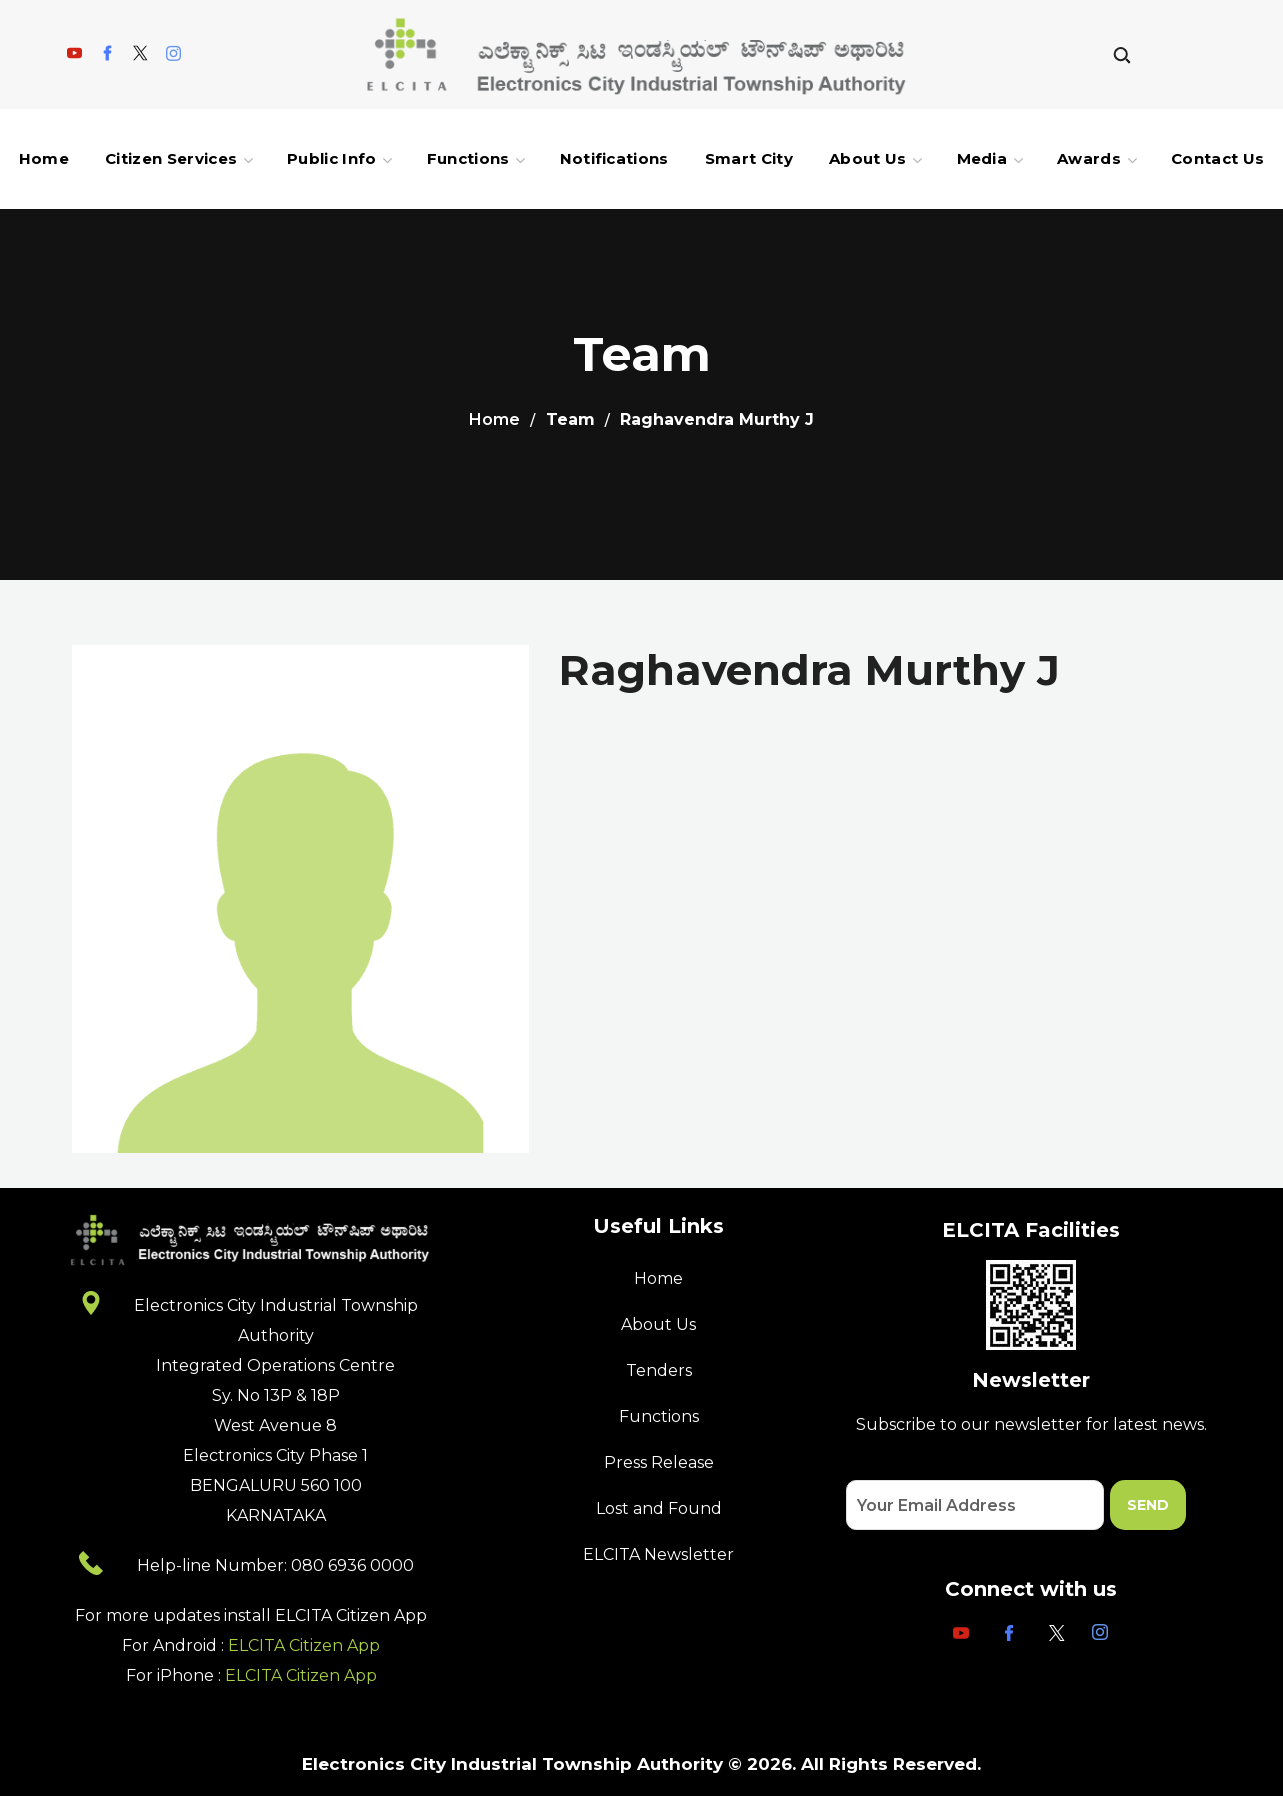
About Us (658, 1324)
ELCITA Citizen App (304, 1645)
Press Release (659, 1462)
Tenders (659, 1370)
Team (570, 419)
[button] (1121, 54)
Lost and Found (659, 1508)
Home (494, 419)
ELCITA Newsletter (658, 1554)
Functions (659, 1416)
